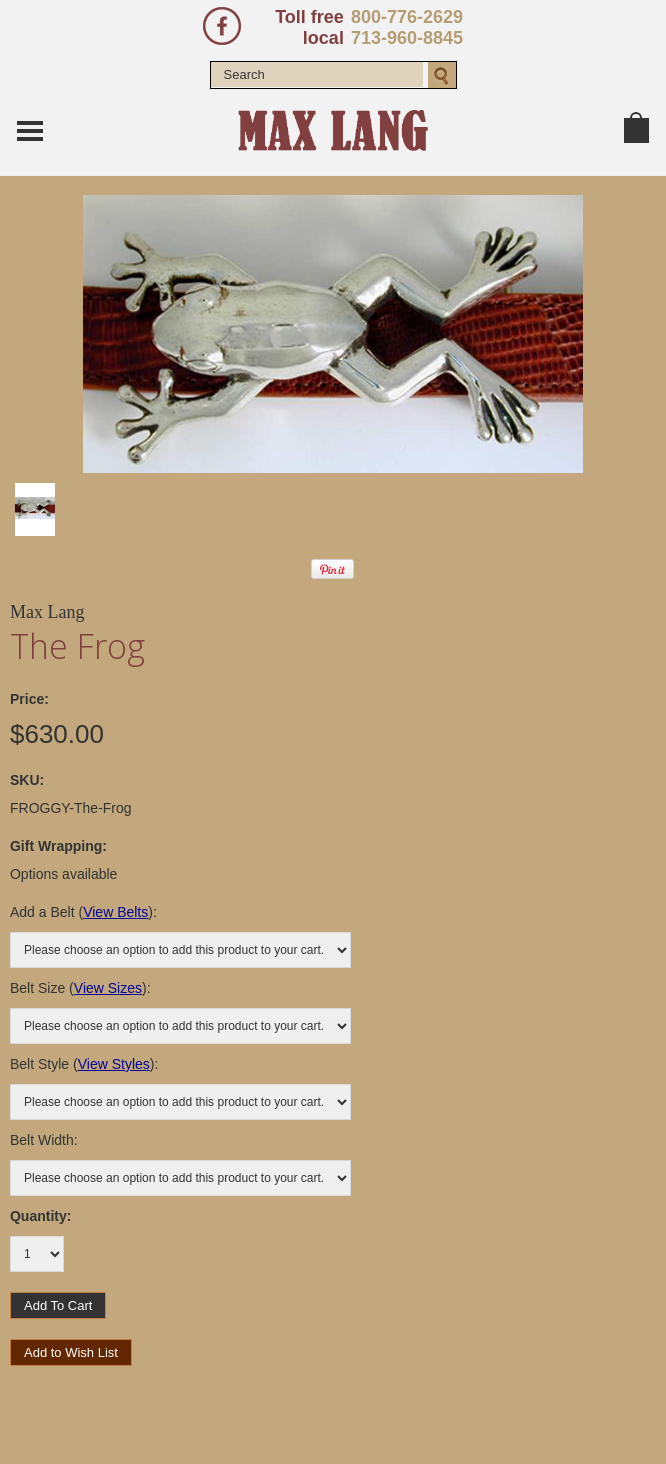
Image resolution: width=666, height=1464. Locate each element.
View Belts (115, 912)
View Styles (114, 1064)
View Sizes (108, 988)
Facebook (222, 26)
